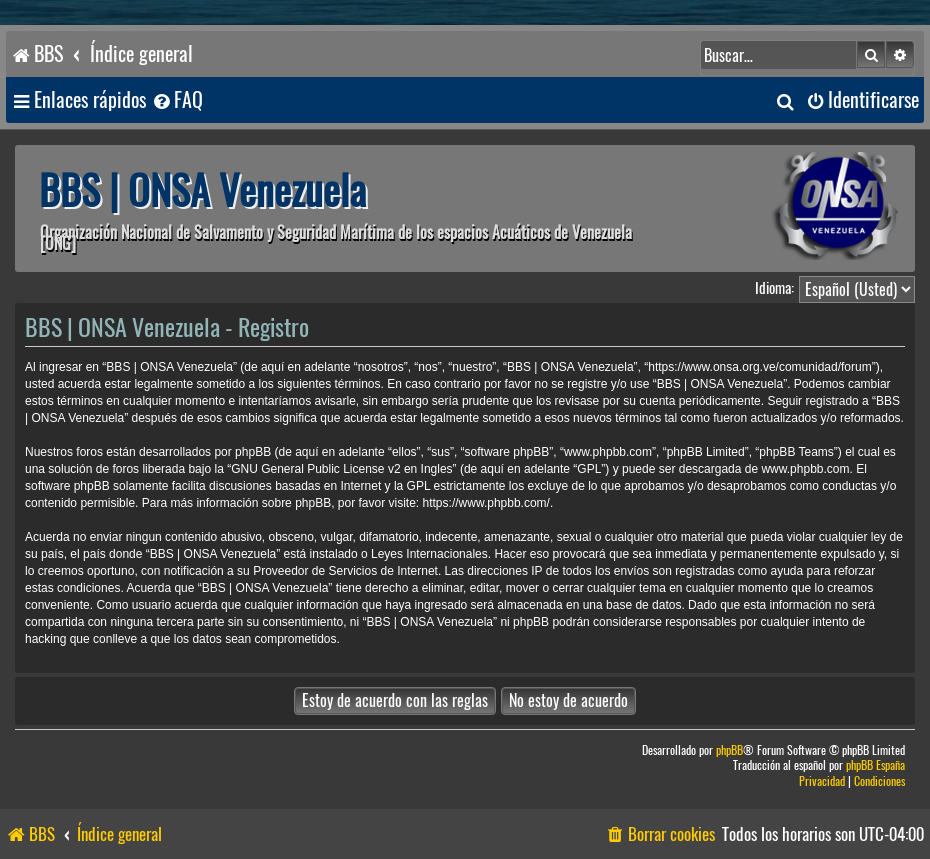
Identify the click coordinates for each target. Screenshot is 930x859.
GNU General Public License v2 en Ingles (341, 469)
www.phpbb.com (805, 469)
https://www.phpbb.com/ (486, 503)
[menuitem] (177, 100)
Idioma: (774, 288)
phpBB (729, 750)
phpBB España (875, 765)
